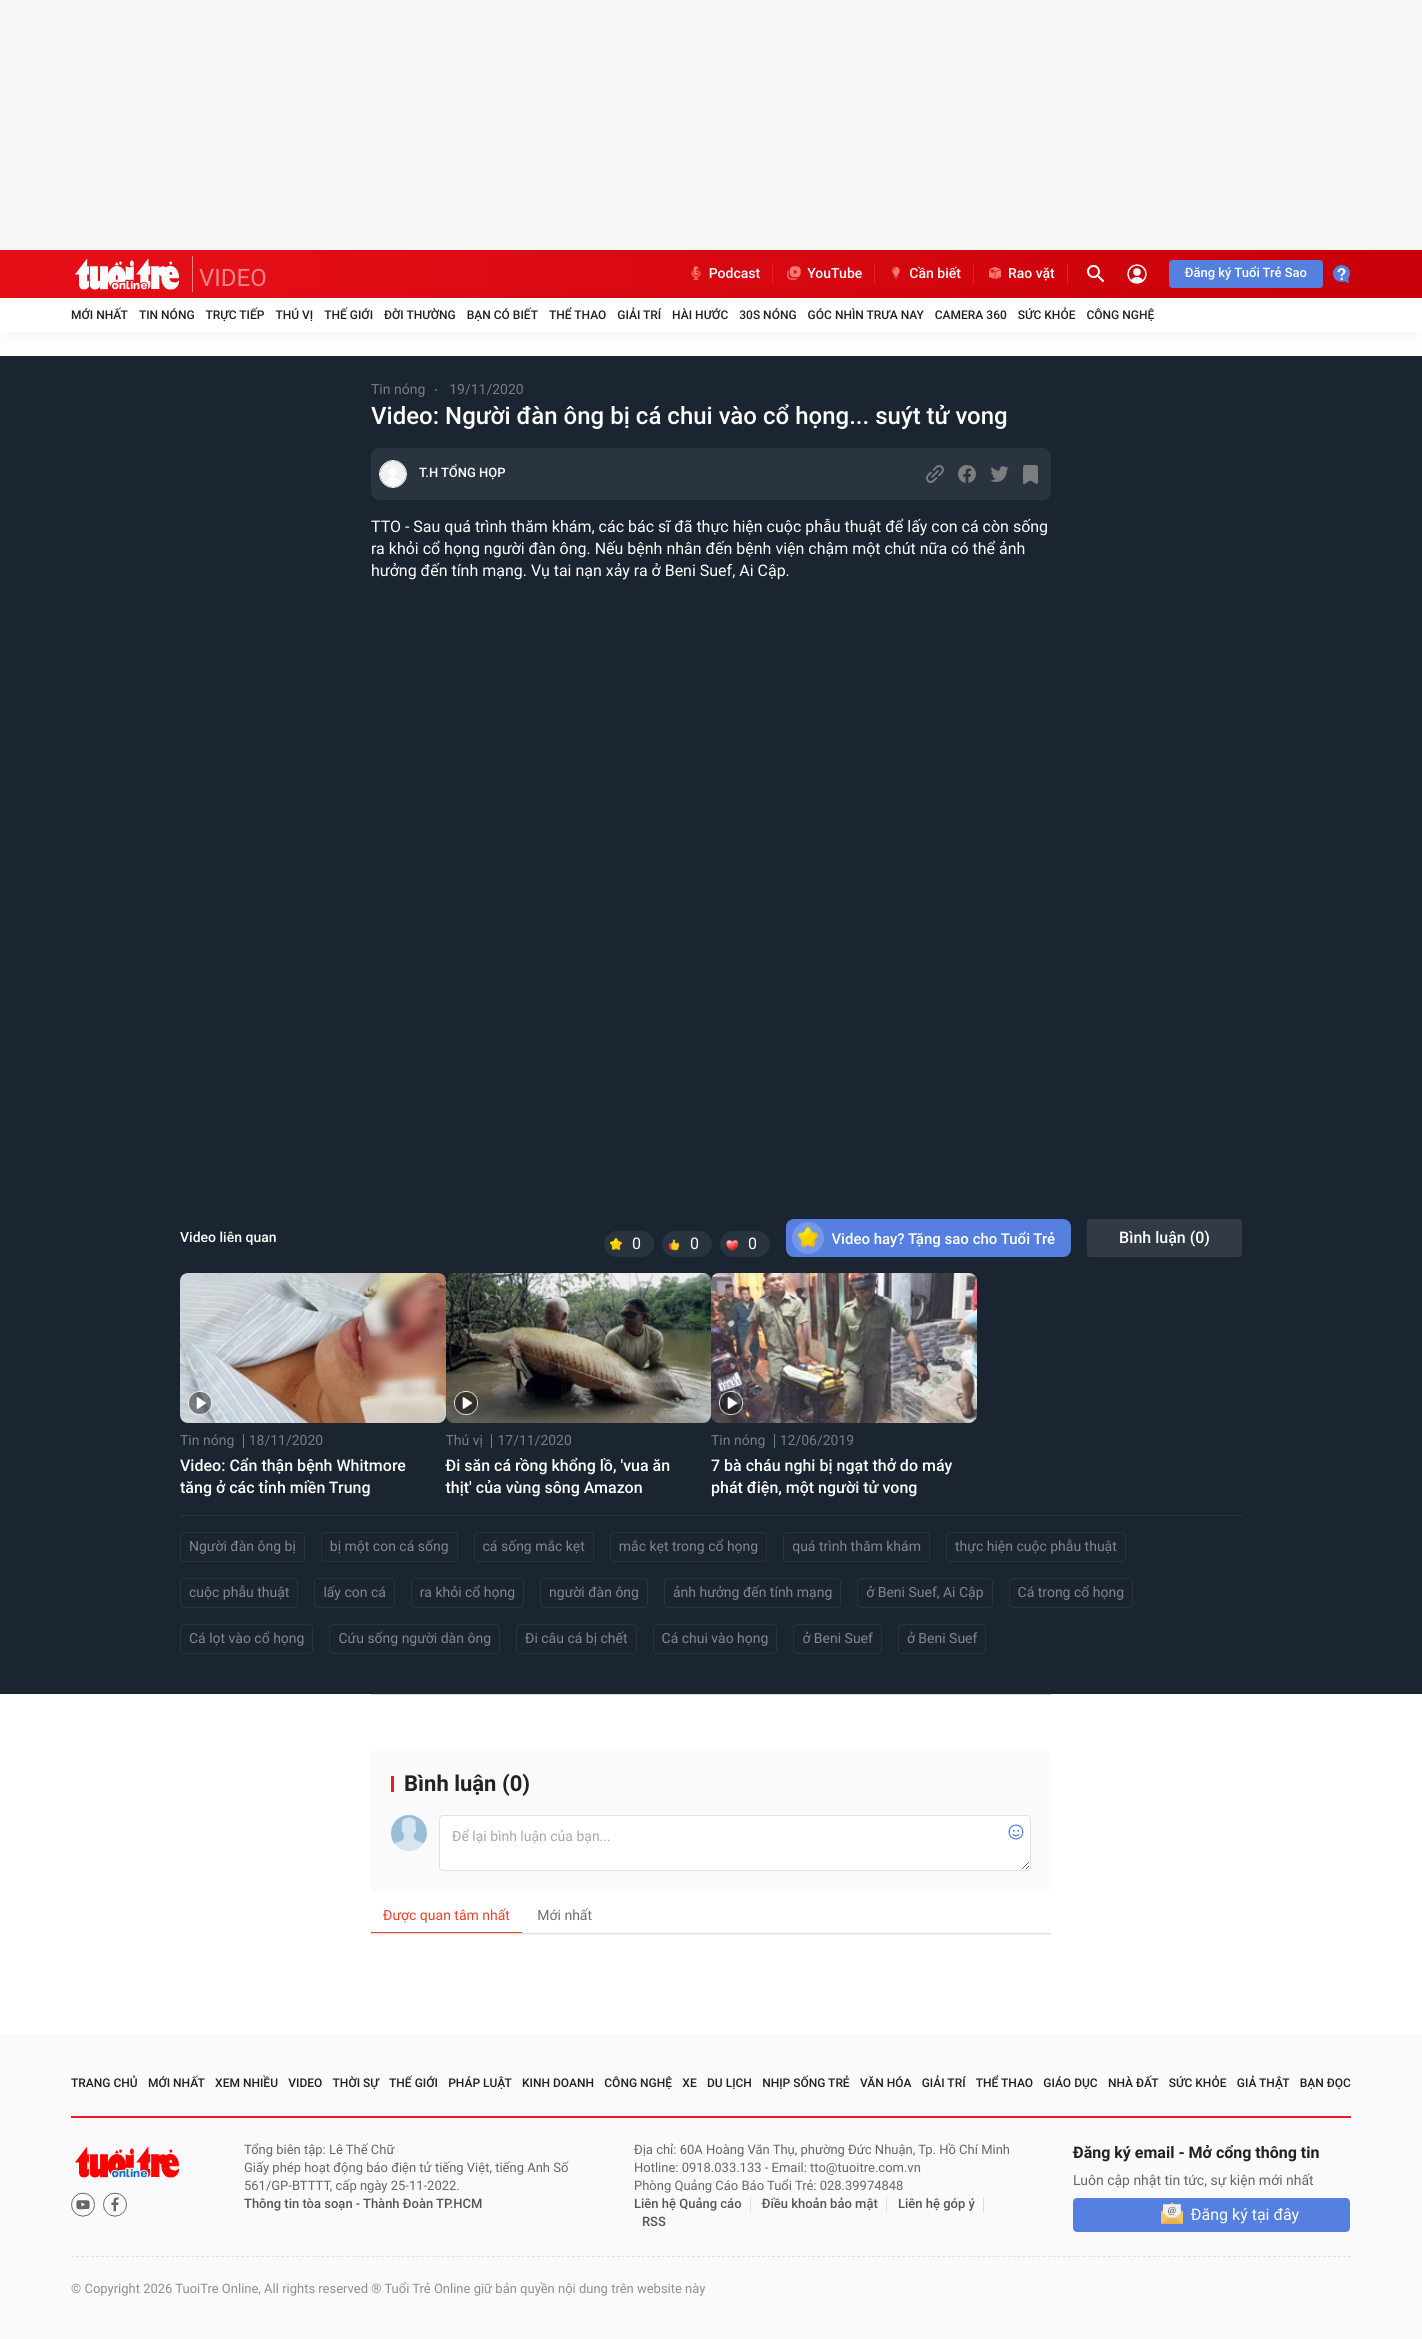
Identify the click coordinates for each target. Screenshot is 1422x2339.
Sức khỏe (1047, 315)
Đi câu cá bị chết (576, 1639)
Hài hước (700, 315)
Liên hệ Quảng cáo (688, 2204)
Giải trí (639, 315)
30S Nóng (767, 315)
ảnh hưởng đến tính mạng (752, 1593)
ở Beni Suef (837, 1639)
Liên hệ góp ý (936, 2204)
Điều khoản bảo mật (820, 2204)
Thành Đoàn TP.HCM (422, 2204)
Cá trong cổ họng (1071, 1593)
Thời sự (356, 2083)
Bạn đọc (1325, 2083)
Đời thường (420, 315)
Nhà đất (1133, 2083)
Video (305, 2083)
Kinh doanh (558, 2083)
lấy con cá (354, 1593)
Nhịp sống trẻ (806, 2083)
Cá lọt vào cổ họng (246, 1639)
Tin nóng (167, 315)
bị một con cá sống (389, 1547)
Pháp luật (480, 2083)
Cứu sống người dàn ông (414, 1639)
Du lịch (729, 2083)
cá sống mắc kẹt (534, 1547)
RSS (654, 2222)
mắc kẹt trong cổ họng (688, 1547)
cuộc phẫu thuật (239, 1593)
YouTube (823, 274)
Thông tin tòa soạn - (303, 2204)
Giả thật (1263, 2083)
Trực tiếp (235, 315)
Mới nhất (99, 315)
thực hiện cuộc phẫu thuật (1036, 1547)
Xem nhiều (246, 2083)
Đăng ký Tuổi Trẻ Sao (1246, 273)
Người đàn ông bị (242, 1547)
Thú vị (294, 315)
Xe (689, 2083)
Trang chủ (104, 2083)
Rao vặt (1020, 274)
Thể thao (577, 315)
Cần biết (924, 274)
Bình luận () (1164, 1237)
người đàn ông (594, 1593)
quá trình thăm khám (856, 1547)
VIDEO (233, 278)
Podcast (724, 274)
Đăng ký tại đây (1245, 2214)
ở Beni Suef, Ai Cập (924, 1593)
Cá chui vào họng (715, 1639)
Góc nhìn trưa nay (866, 315)
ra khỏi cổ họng (467, 1593)
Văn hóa (886, 2083)
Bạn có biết (502, 315)
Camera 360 (971, 315)
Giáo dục (1070, 2083)
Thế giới (348, 315)
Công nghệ (1120, 315)
